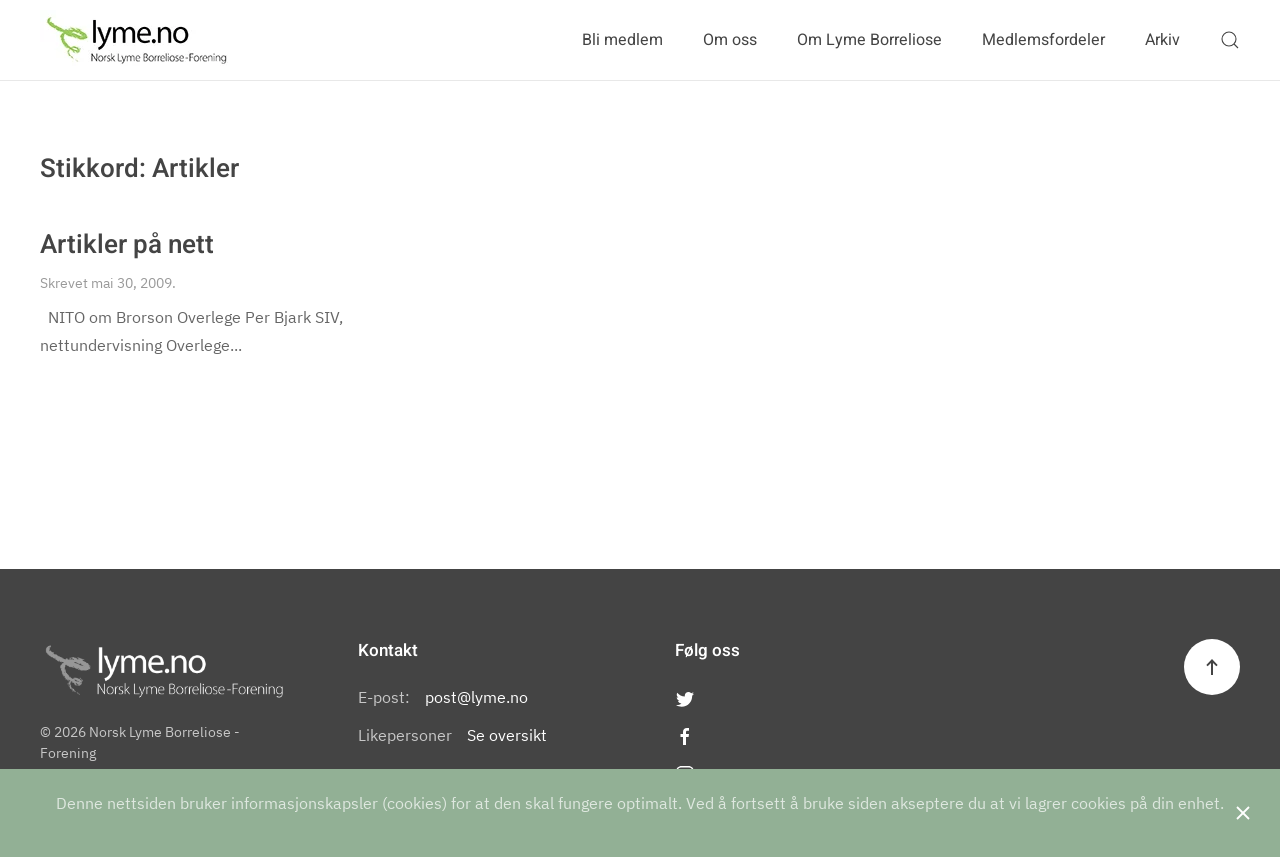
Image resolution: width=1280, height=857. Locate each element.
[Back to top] (1212, 667)
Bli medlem (622, 40)
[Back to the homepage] (136, 40)
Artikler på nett (127, 245)
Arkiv (1162, 40)
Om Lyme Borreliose (869, 40)
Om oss (730, 40)
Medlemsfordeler (1043, 40)
